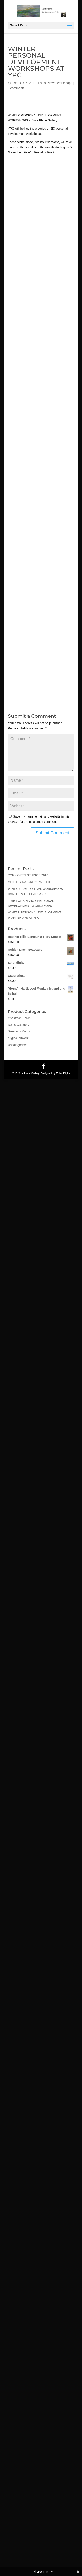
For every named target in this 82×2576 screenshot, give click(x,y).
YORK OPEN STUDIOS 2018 (28, 875)
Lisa (14, 83)
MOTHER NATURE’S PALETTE (29, 882)
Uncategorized (18, 1045)
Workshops (64, 83)
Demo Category (18, 1024)
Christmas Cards (19, 1018)
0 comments (16, 88)
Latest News (46, 83)
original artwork (18, 1038)
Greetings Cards (19, 1031)
